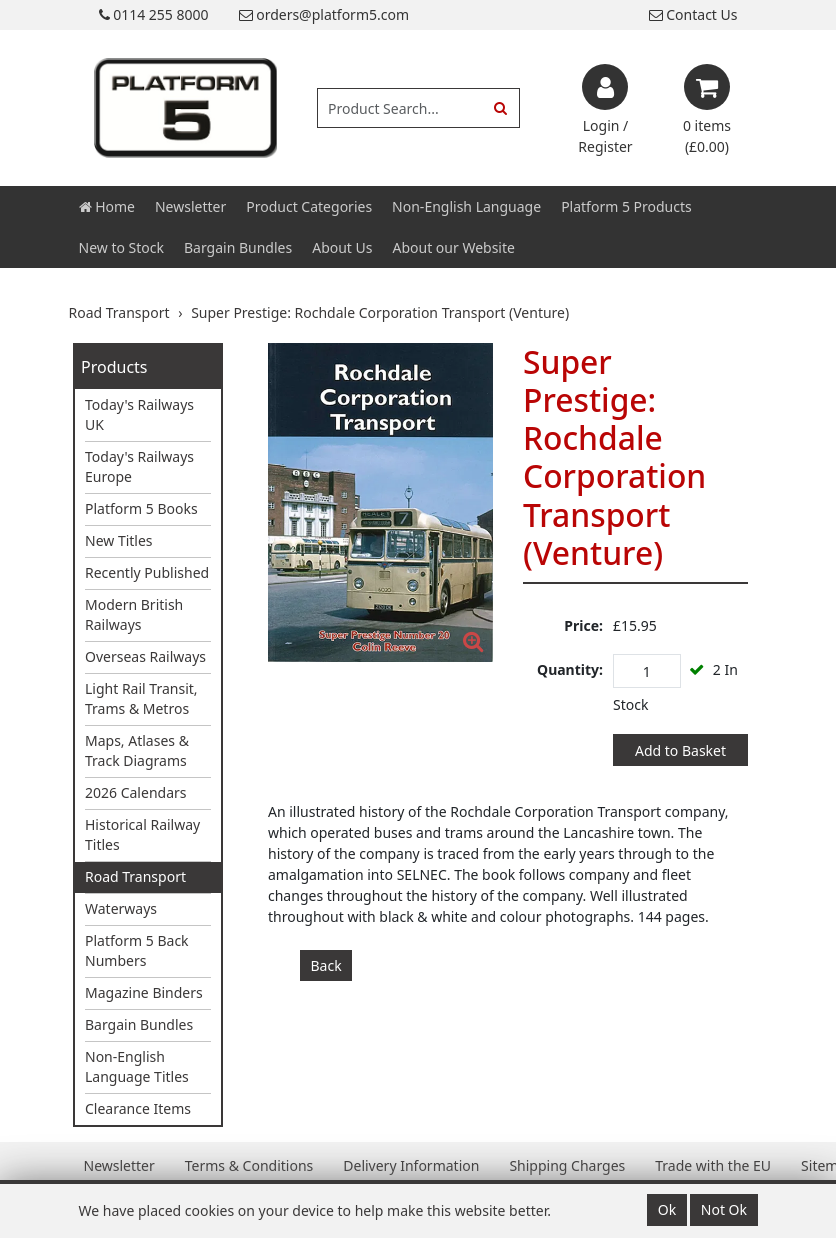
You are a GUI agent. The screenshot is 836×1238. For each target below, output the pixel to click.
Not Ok (724, 1209)
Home (107, 206)
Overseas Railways (145, 656)
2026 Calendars (136, 792)
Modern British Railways (134, 614)
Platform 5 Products (626, 206)
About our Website (454, 247)
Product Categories (309, 206)
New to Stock (121, 247)
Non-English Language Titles (137, 1066)
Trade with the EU (713, 1165)
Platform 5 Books (141, 508)
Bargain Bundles (238, 247)
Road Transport (135, 876)
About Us (342, 247)
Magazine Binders (144, 992)
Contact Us (693, 14)
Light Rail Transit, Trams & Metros (141, 698)
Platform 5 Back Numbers (137, 950)
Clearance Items (138, 1108)
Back (326, 965)
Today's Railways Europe (139, 466)
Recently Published (147, 572)
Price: (583, 625)
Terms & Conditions (249, 1165)
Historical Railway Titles (142, 834)
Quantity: (570, 669)
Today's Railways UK (139, 414)
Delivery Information (411, 1165)
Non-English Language (466, 206)
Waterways (121, 908)
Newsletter (190, 206)
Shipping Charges (567, 1165)
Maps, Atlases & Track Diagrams (137, 750)
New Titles (119, 540)
